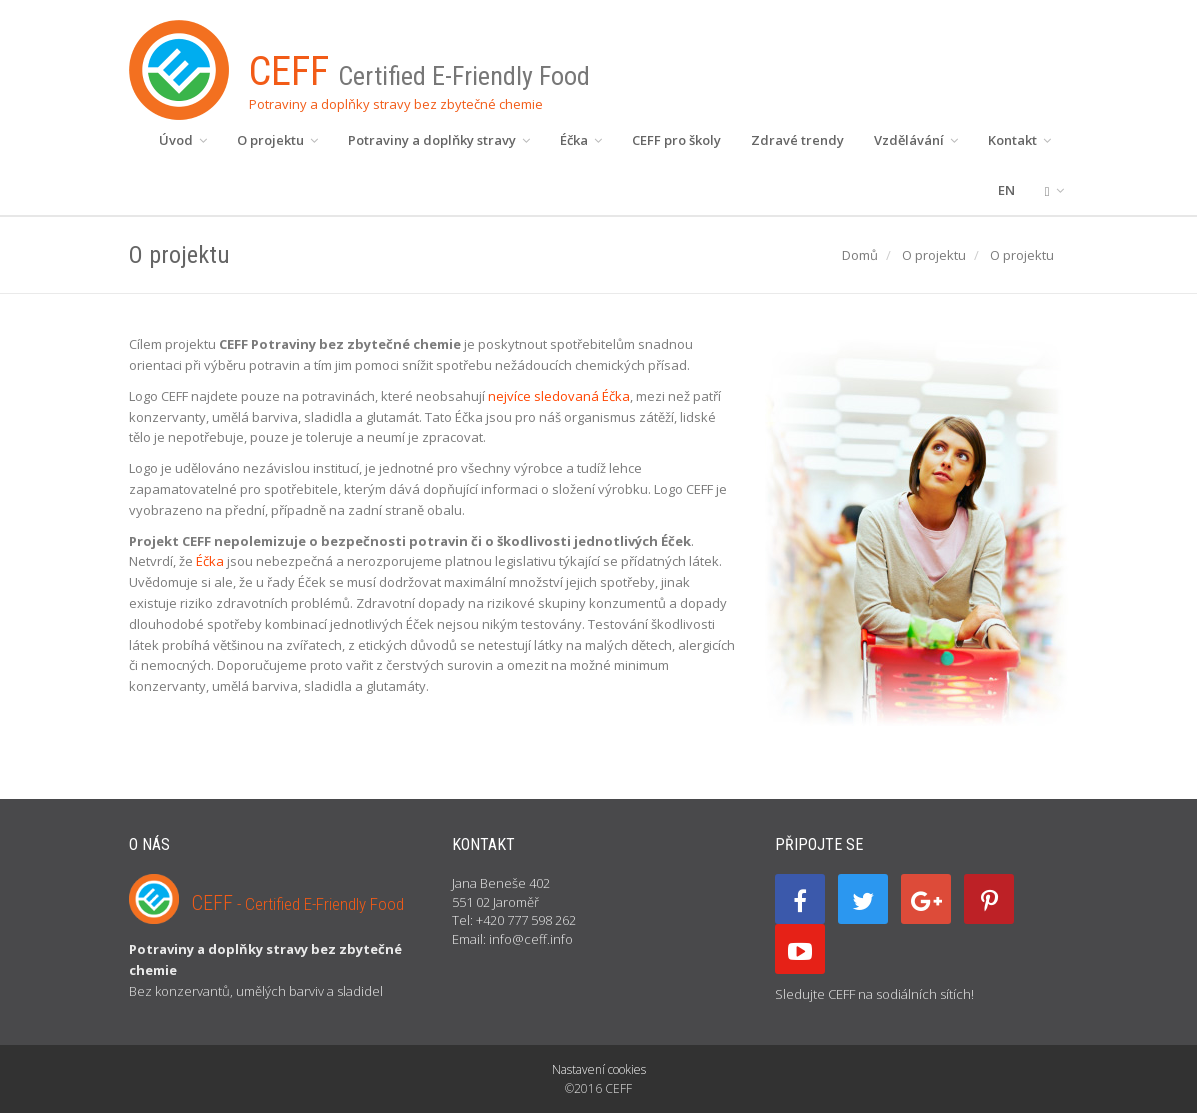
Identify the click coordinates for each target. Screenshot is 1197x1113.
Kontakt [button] (1019, 140)
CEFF (298, 903)
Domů (860, 255)
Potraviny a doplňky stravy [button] (439, 140)
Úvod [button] (183, 140)
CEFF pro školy (676, 140)
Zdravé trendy (797, 140)
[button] (1054, 190)
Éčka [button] (581, 140)
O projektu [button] (277, 140)
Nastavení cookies (599, 1069)
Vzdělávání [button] (916, 140)
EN (1006, 190)
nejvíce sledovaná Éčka (559, 396)
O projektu (934, 255)
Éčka (210, 561)
